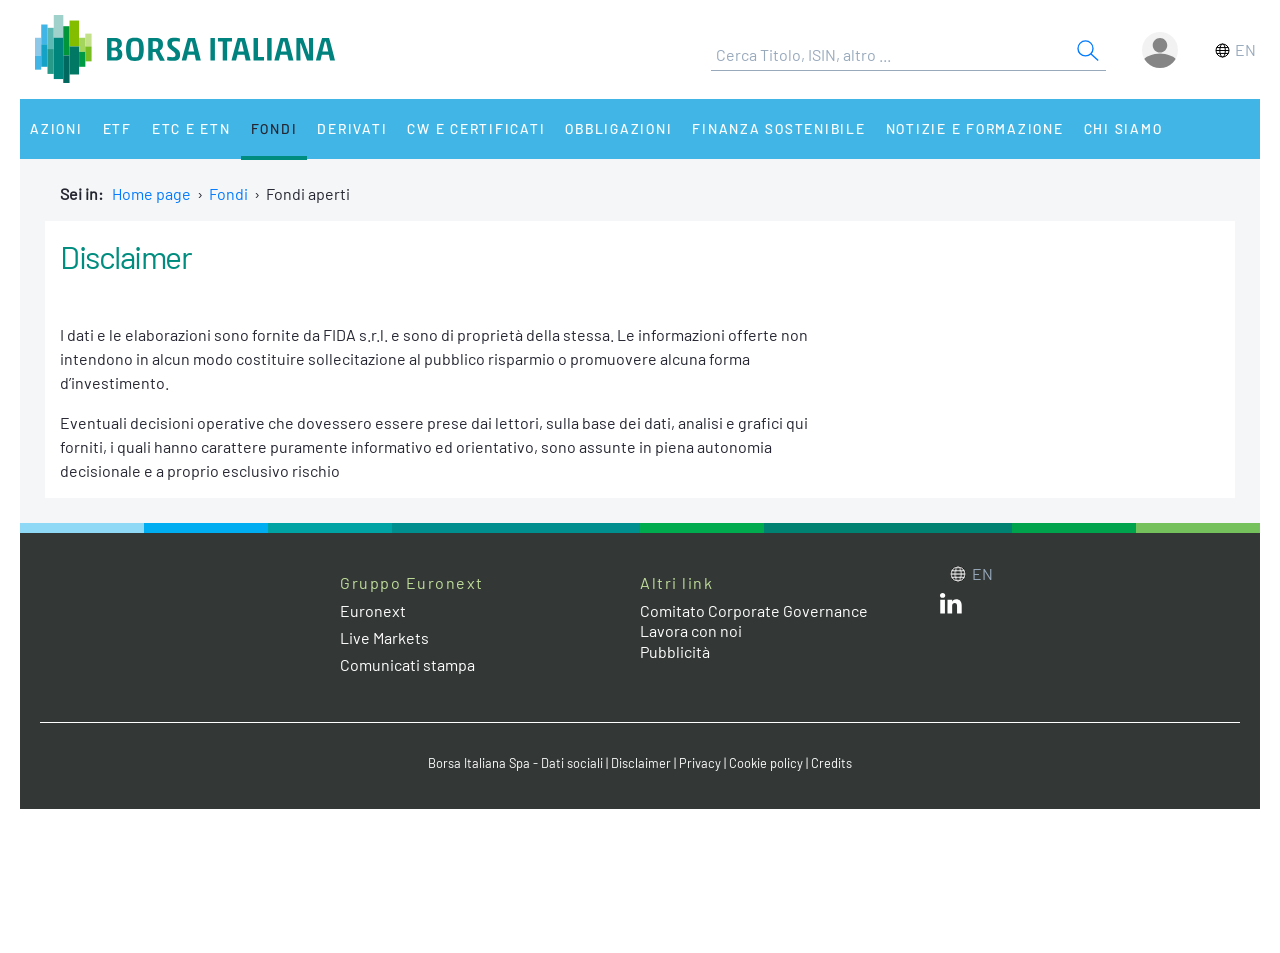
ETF (117, 128)
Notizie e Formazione (975, 128)
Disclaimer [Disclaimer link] (641, 763)
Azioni (56, 128)
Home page (151, 193)
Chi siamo (1123, 128)
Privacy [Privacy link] (700, 763)
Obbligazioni (618, 128)
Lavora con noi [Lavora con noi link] (691, 630)
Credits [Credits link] (831, 763)
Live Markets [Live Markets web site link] (384, 637)
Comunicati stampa (407, 664)
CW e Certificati (476, 128)
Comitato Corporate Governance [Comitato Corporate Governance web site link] (754, 610)
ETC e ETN (191, 128)
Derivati (352, 128)
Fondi (274, 128)
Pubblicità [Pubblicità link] (675, 651)
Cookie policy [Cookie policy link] (766, 763)
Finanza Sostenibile (778, 128)
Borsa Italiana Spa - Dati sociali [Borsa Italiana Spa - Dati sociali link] (515, 763)
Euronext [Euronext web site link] (373, 610)
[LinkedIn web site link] (951, 607)
